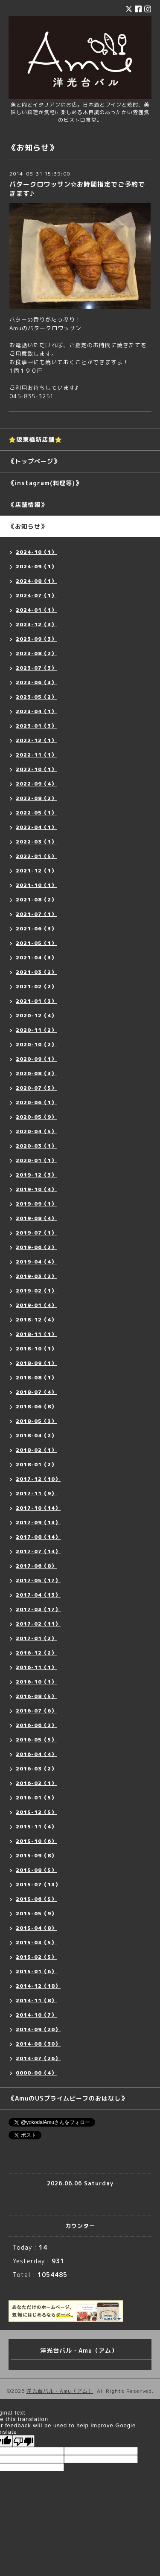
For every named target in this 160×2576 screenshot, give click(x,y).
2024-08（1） (36, 580)
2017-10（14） (38, 1507)
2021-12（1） (36, 870)
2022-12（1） (36, 740)
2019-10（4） (36, 1189)
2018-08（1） (36, 1377)
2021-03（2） (36, 972)
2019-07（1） (36, 1232)
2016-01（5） (36, 1797)
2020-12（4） (36, 1015)
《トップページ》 (34, 461)
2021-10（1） (36, 885)
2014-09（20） (38, 2029)
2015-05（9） (36, 1913)
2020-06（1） (36, 1102)
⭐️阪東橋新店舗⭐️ (35, 439)
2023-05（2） (36, 696)
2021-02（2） (36, 986)
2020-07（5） (36, 1087)
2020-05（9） (36, 1116)
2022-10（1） (36, 769)
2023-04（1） (36, 711)
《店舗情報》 (28, 505)
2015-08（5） (36, 1870)
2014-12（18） (38, 1985)
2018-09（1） (36, 1363)
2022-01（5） (36, 856)
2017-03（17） (38, 1609)
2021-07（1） (36, 914)
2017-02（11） (38, 1623)
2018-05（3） (36, 1421)
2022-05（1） (36, 812)
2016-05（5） (36, 1739)
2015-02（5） (36, 1956)
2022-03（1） (36, 841)
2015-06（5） (36, 1898)
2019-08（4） (36, 1218)
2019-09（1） (36, 1203)
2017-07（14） (38, 1551)
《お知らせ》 (28, 526)
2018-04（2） (36, 1435)
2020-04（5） (36, 1131)
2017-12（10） (38, 1478)
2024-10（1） (36, 551)
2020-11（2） (36, 1029)
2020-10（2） (36, 1044)
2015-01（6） (36, 1971)
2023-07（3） (36, 667)
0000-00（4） (36, 2072)
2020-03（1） (36, 1145)
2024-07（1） (36, 595)
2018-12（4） (36, 1319)
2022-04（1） (36, 827)
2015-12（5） (36, 1812)
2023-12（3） (36, 624)
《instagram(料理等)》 (45, 483)
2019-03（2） (36, 1276)
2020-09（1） (36, 1058)
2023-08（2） (36, 653)
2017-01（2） (36, 1638)
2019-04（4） (36, 1261)
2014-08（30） (38, 2043)
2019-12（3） (36, 1174)
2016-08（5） (36, 1696)
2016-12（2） (36, 1652)
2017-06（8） (36, 1565)
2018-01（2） (36, 1464)
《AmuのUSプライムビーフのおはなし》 (68, 2098)
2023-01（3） (36, 725)
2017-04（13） (38, 1594)
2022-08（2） (36, 798)
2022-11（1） (36, 754)
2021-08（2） (36, 899)
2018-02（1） (36, 1449)
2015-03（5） (36, 1942)
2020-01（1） (36, 1160)
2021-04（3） (36, 957)
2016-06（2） (36, 1725)
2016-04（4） (36, 1754)
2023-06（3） (36, 682)
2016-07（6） (36, 1710)
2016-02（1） (36, 1783)
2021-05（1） (36, 943)
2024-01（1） (36, 609)
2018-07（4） (36, 1392)
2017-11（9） (36, 1493)
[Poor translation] (23, 2441)
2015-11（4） (36, 1826)
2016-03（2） (36, 1768)
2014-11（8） (36, 2000)
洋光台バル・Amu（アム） (59, 2391)
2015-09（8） (36, 1855)
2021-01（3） (36, 1000)
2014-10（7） (36, 2014)
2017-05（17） (38, 1580)
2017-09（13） (38, 1522)
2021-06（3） (36, 928)
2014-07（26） (38, 2058)
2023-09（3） (36, 638)
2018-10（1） (36, 1348)
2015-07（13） (38, 1884)
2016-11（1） (36, 1667)
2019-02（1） (36, 1290)
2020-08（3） (36, 1073)
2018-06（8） (36, 1406)
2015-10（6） (36, 1841)
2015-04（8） (36, 1927)
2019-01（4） (36, 1305)
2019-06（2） (36, 1247)
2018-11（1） (36, 1334)
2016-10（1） (36, 1681)
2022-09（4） (36, 783)
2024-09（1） (36, 566)
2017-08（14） (38, 1536)
